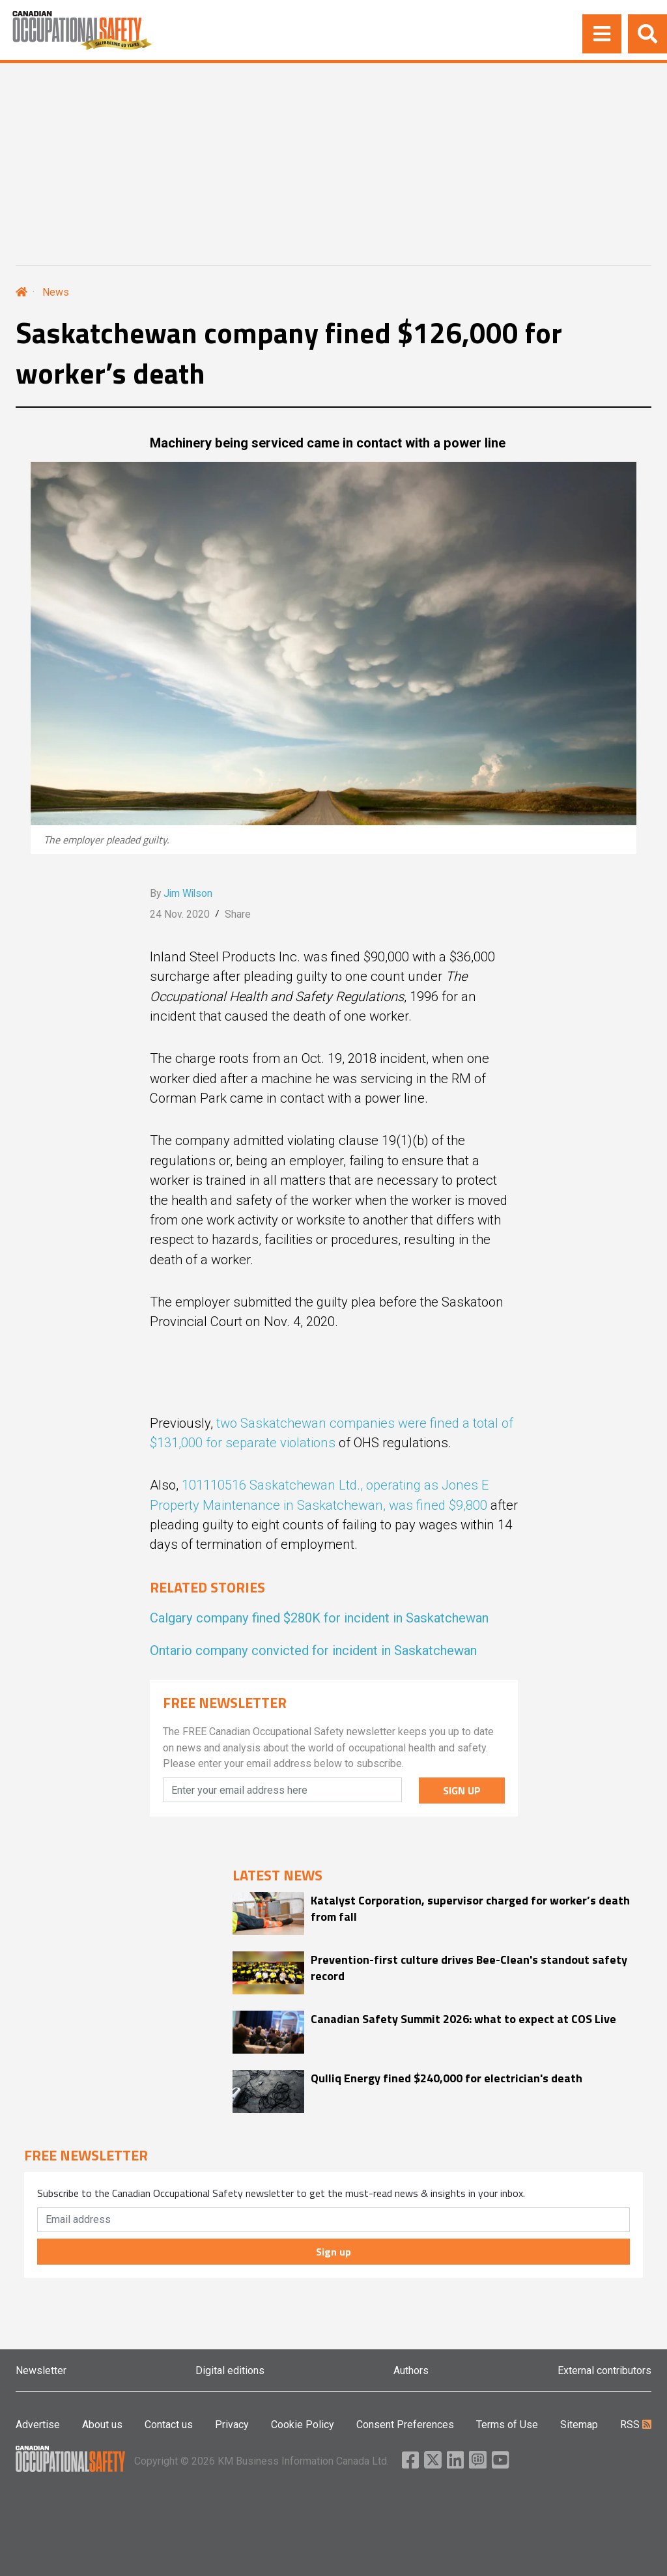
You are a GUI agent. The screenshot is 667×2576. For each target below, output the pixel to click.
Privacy (232, 2424)
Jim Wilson (187, 893)
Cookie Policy (302, 2424)
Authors (411, 2370)
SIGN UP (462, 1790)
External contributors (604, 2370)
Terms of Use (507, 2424)
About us (102, 2424)
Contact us (169, 2424)
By (181, 893)
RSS (635, 2424)
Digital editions (229, 2370)
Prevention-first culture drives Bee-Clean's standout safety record (469, 1967)
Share (238, 914)
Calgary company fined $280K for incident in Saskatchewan (319, 1618)
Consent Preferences (405, 2424)
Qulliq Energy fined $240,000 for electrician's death (446, 2078)
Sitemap (579, 2424)
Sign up (333, 2251)
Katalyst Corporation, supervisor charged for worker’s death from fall (470, 1908)
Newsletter (41, 2370)
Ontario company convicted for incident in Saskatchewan (313, 1650)
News (55, 292)
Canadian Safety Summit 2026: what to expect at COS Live (463, 2019)
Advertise (38, 2424)
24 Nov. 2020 (180, 914)
